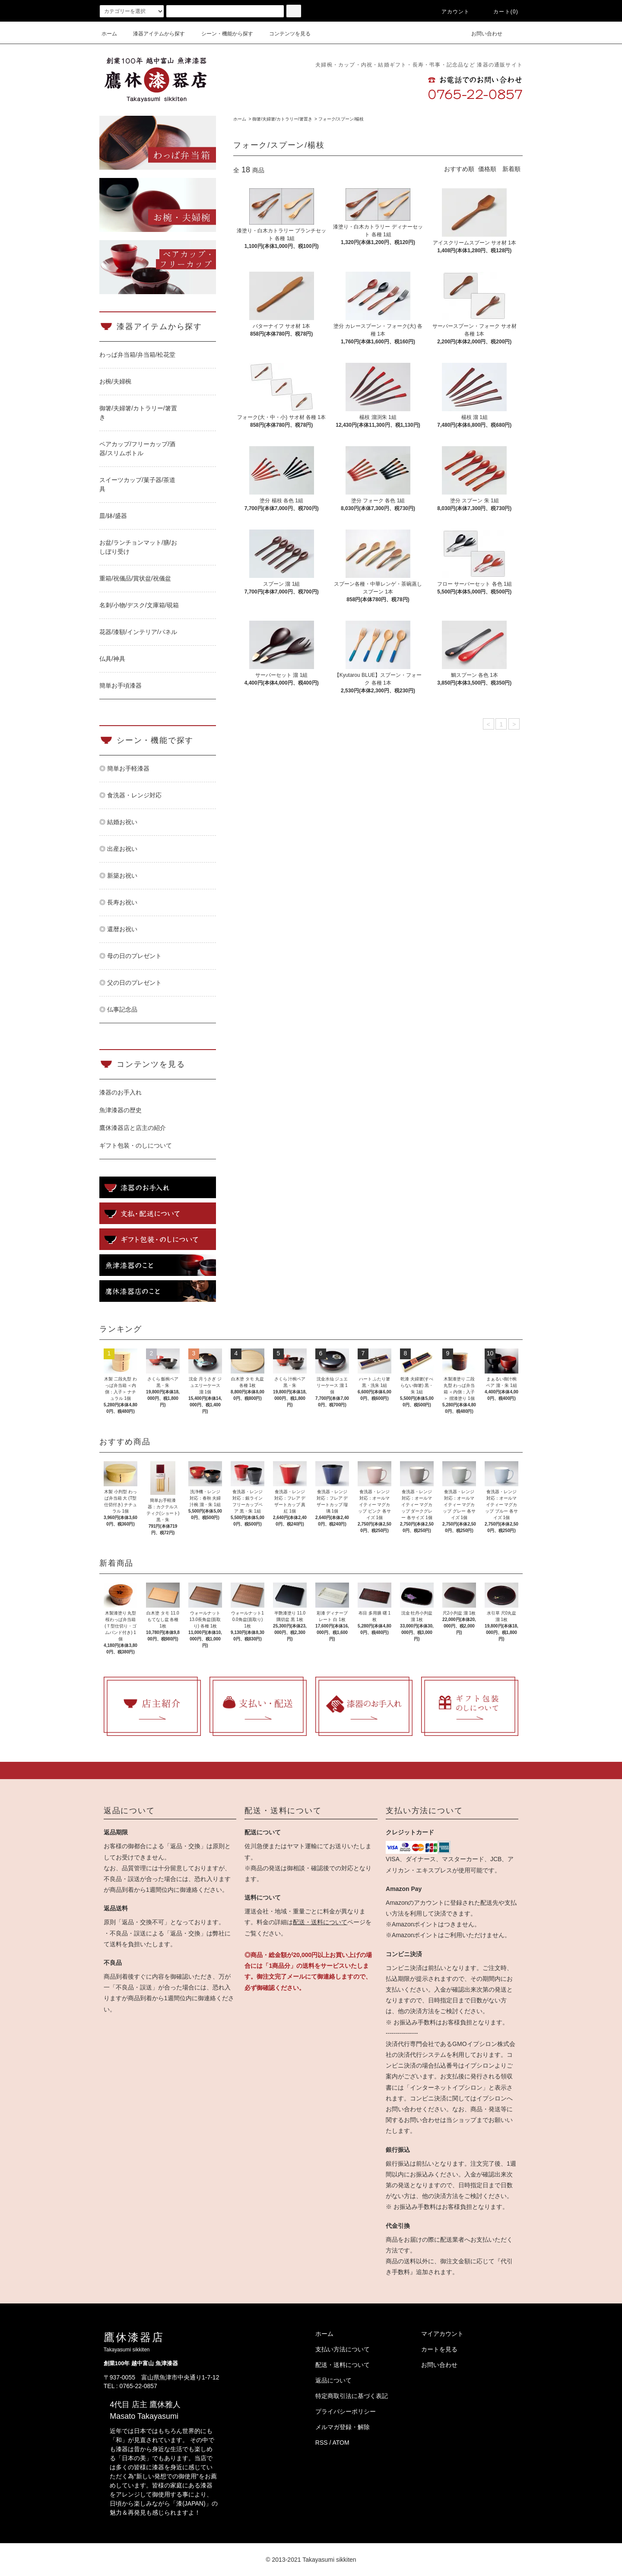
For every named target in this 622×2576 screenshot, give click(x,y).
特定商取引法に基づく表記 (351, 2395)
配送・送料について (320, 1922)
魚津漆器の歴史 (120, 1110)
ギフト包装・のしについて (135, 1145)
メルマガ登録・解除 (342, 2427)
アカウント (450, 12)
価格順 (487, 168)
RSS (321, 2442)
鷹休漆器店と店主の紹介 (132, 1127)
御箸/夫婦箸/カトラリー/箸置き (282, 119)
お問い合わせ (481, 34)
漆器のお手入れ (120, 1092)
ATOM (341, 2442)
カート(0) (500, 12)
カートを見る (439, 2349)
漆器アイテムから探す (154, 34)
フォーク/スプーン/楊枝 (341, 119)
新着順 (511, 168)
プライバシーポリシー (345, 2411)
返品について (333, 2380)
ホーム (109, 34)
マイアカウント (442, 2333)
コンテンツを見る (285, 34)
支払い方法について (342, 2349)
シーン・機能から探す (222, 34)
